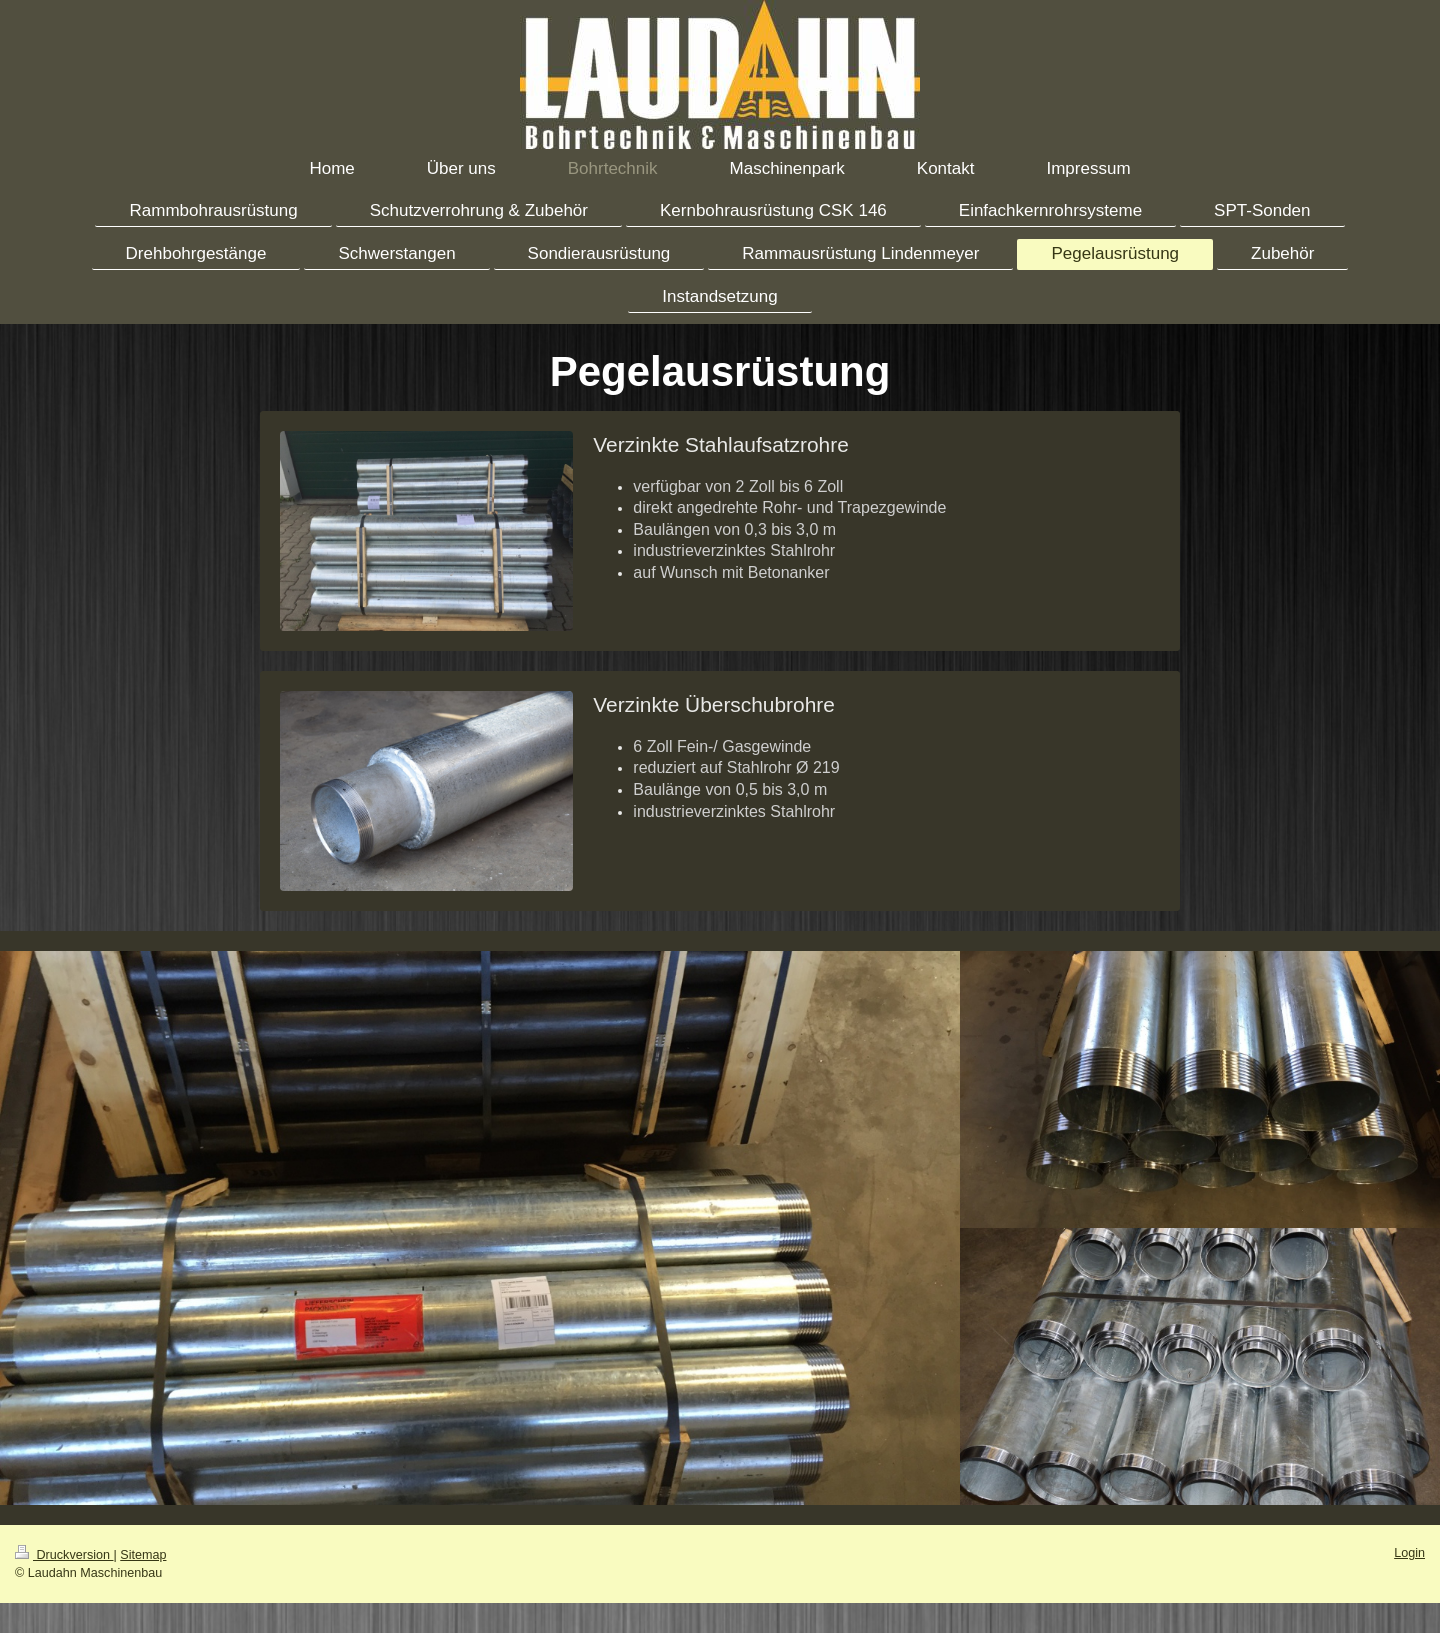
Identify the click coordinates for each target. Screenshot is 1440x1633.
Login (1409, 1553)
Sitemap (143, 1555)
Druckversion (64, 1555)
